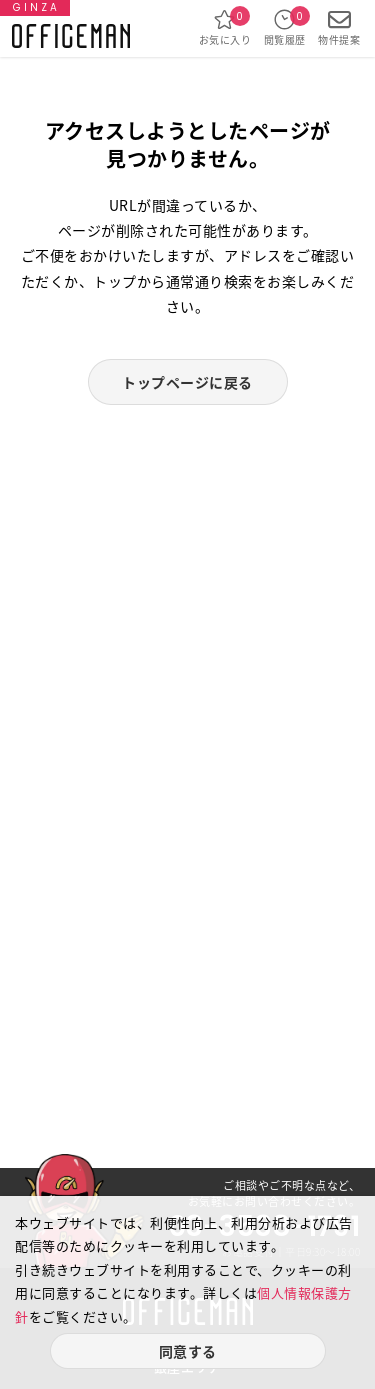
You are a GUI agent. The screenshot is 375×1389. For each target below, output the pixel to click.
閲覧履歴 (285, 27)
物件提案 (339, 27)
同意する (188, 1351)
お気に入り (225, 27)
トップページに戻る (187, 382)
